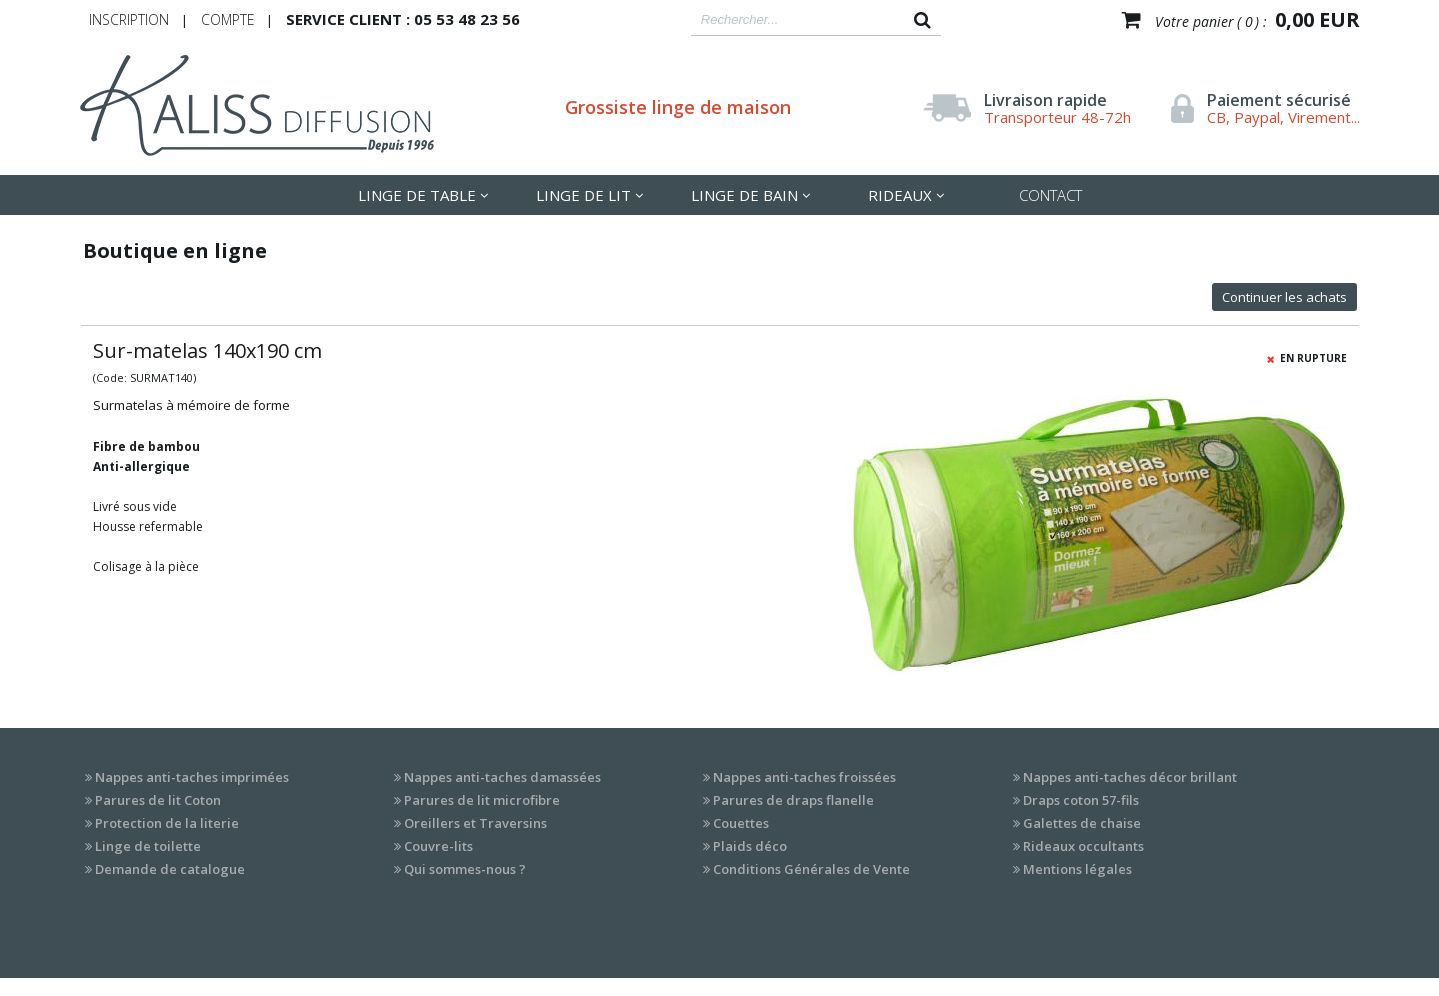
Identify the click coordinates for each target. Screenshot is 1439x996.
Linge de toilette (148, 846)
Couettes (741, 823)
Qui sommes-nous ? (465, 869)
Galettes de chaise (1082, 823)
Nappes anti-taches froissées (804, 777)
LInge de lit (583, 195)
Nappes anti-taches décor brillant (1130, 777)
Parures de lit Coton (158, 800)
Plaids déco (750, 846)
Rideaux (900, 195)
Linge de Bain (744, 195)
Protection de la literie (167, 823)
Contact (1050, 195)
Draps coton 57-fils (1081, 800)
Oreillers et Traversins (475, 823)
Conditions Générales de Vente (811, 869)
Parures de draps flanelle (793, 800)
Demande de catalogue (170, 869)
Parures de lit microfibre (482, 800)
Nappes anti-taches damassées (502, 777)
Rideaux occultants (1083, 846)
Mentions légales (1077, 869)
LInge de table (417, 195)
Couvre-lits (438, 846)
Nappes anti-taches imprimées (192, 777)
